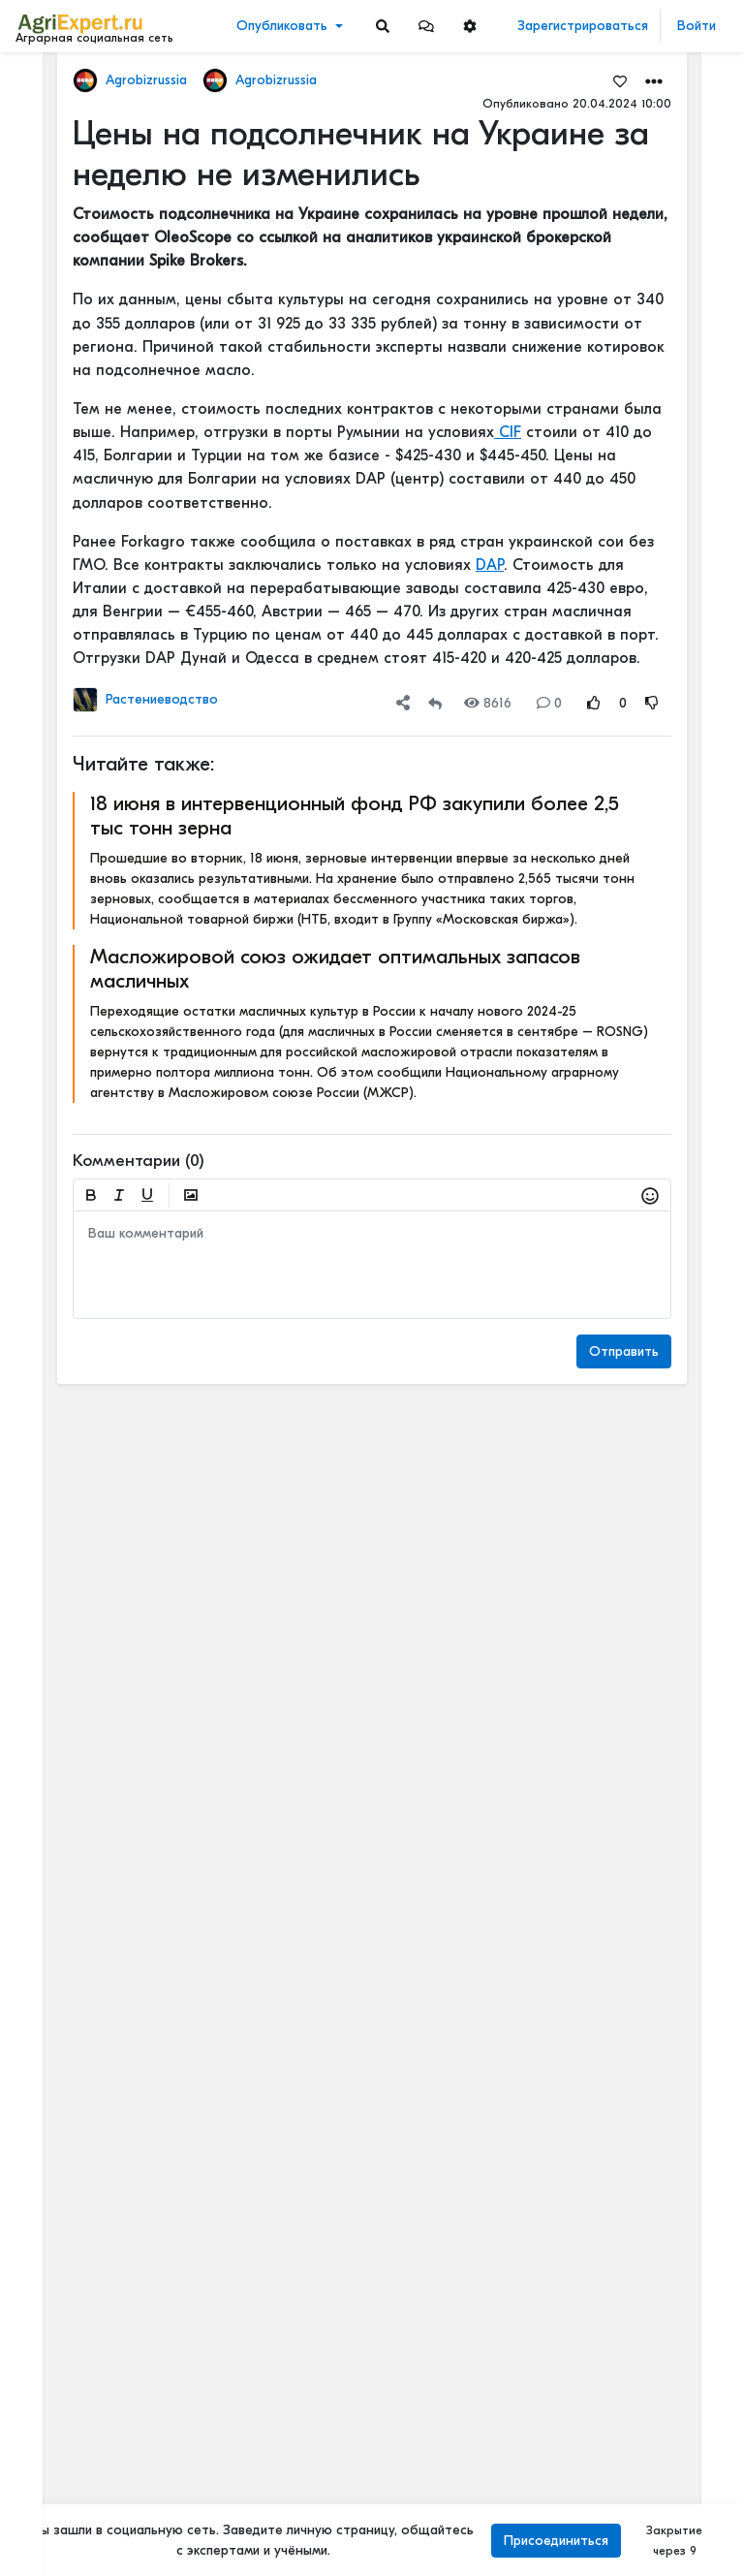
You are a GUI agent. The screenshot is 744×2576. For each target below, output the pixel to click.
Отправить (624, 1351)
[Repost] (434, 703)
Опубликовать (281, 25)
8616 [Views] (488, 703)
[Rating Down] (652, 703)
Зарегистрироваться (582, 25)
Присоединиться (556, 2540)
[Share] (403, 703)
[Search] (382, 26)
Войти (696, 25)
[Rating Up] (593, 703)
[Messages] (426, 26)
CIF (507, 432)
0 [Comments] (549, 703)
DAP (490, 565)
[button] (426, 26)
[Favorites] (620, 80)
